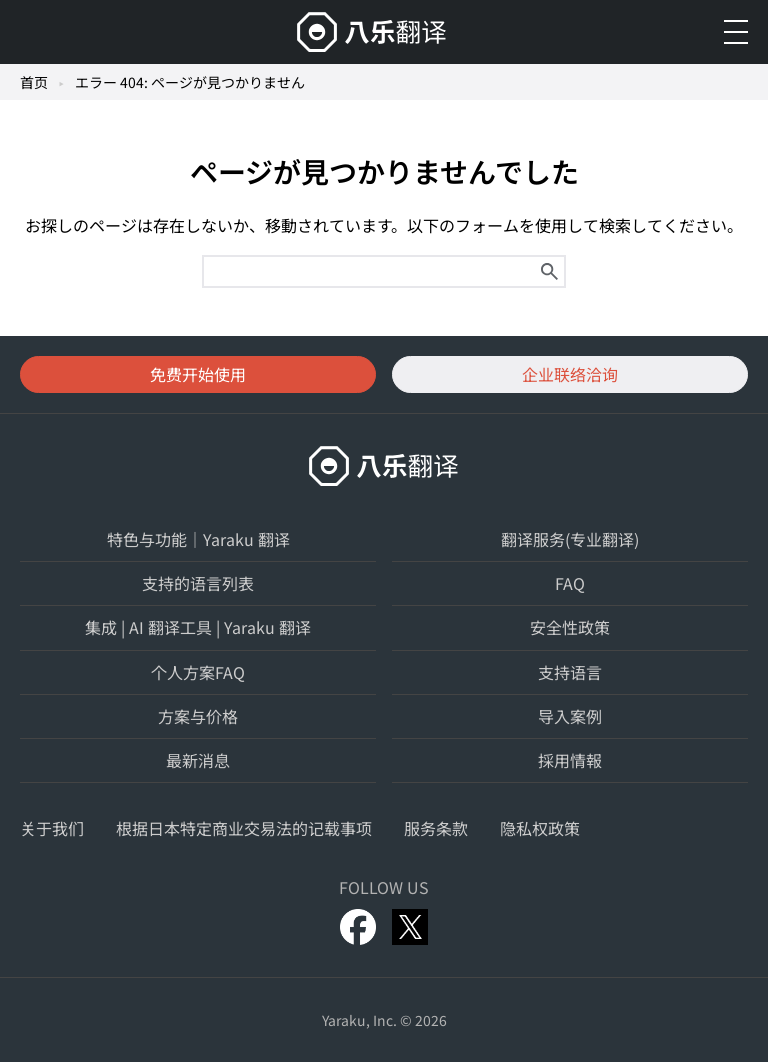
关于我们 (52, 828)
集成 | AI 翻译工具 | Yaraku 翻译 (198, 627)
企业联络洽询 (570, 374)
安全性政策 (570, 627)
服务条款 (436, 828)
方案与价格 (198, 716)
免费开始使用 (198, 374)
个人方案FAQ (198, 672)
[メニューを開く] (736, 32)
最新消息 (198, 760)
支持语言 (570, 672)
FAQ (570, 583)
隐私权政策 (540, 828)
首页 (34, 82)
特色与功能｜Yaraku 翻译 (198, 539)
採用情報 (570, 760)
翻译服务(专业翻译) (570, 539)
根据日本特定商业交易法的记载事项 (244, 828)
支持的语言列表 (198, 583)
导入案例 (570, 716)
